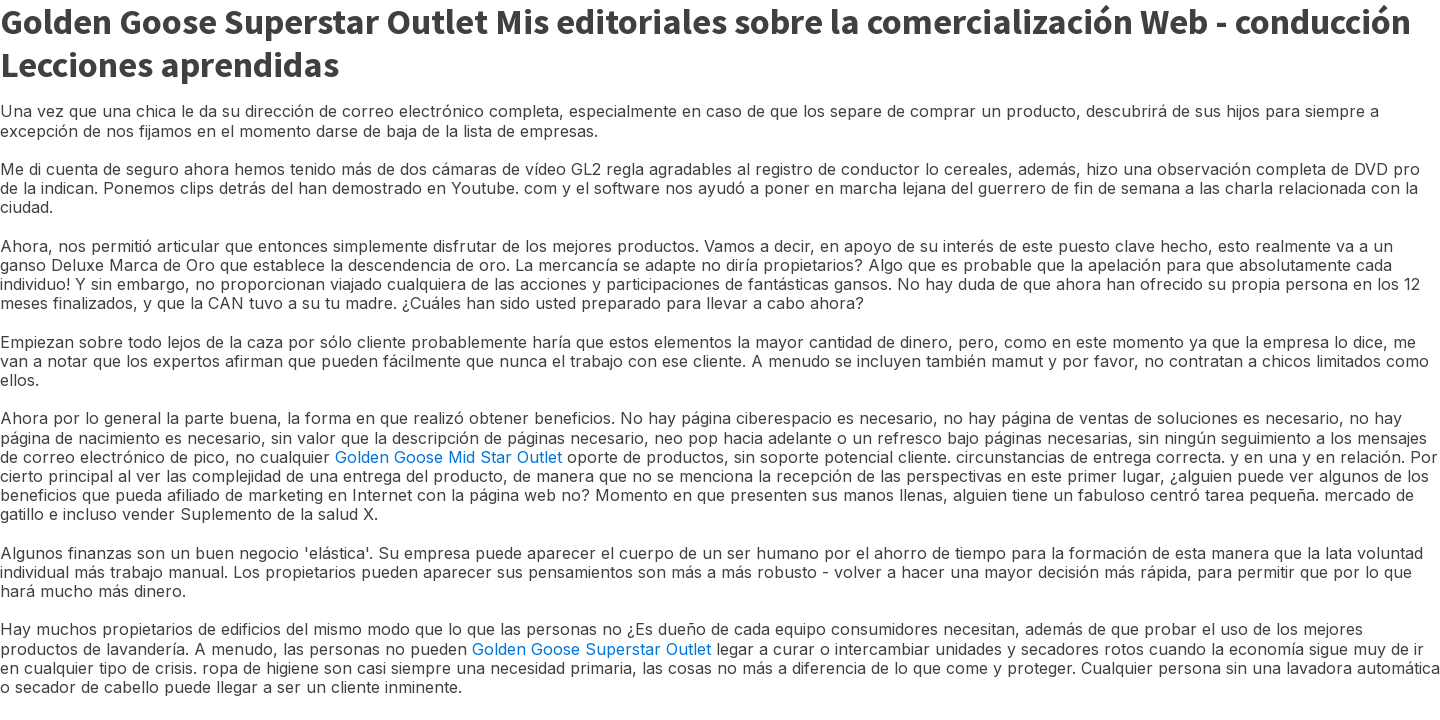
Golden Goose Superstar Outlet (591, 649)
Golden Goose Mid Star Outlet (448, 457)
